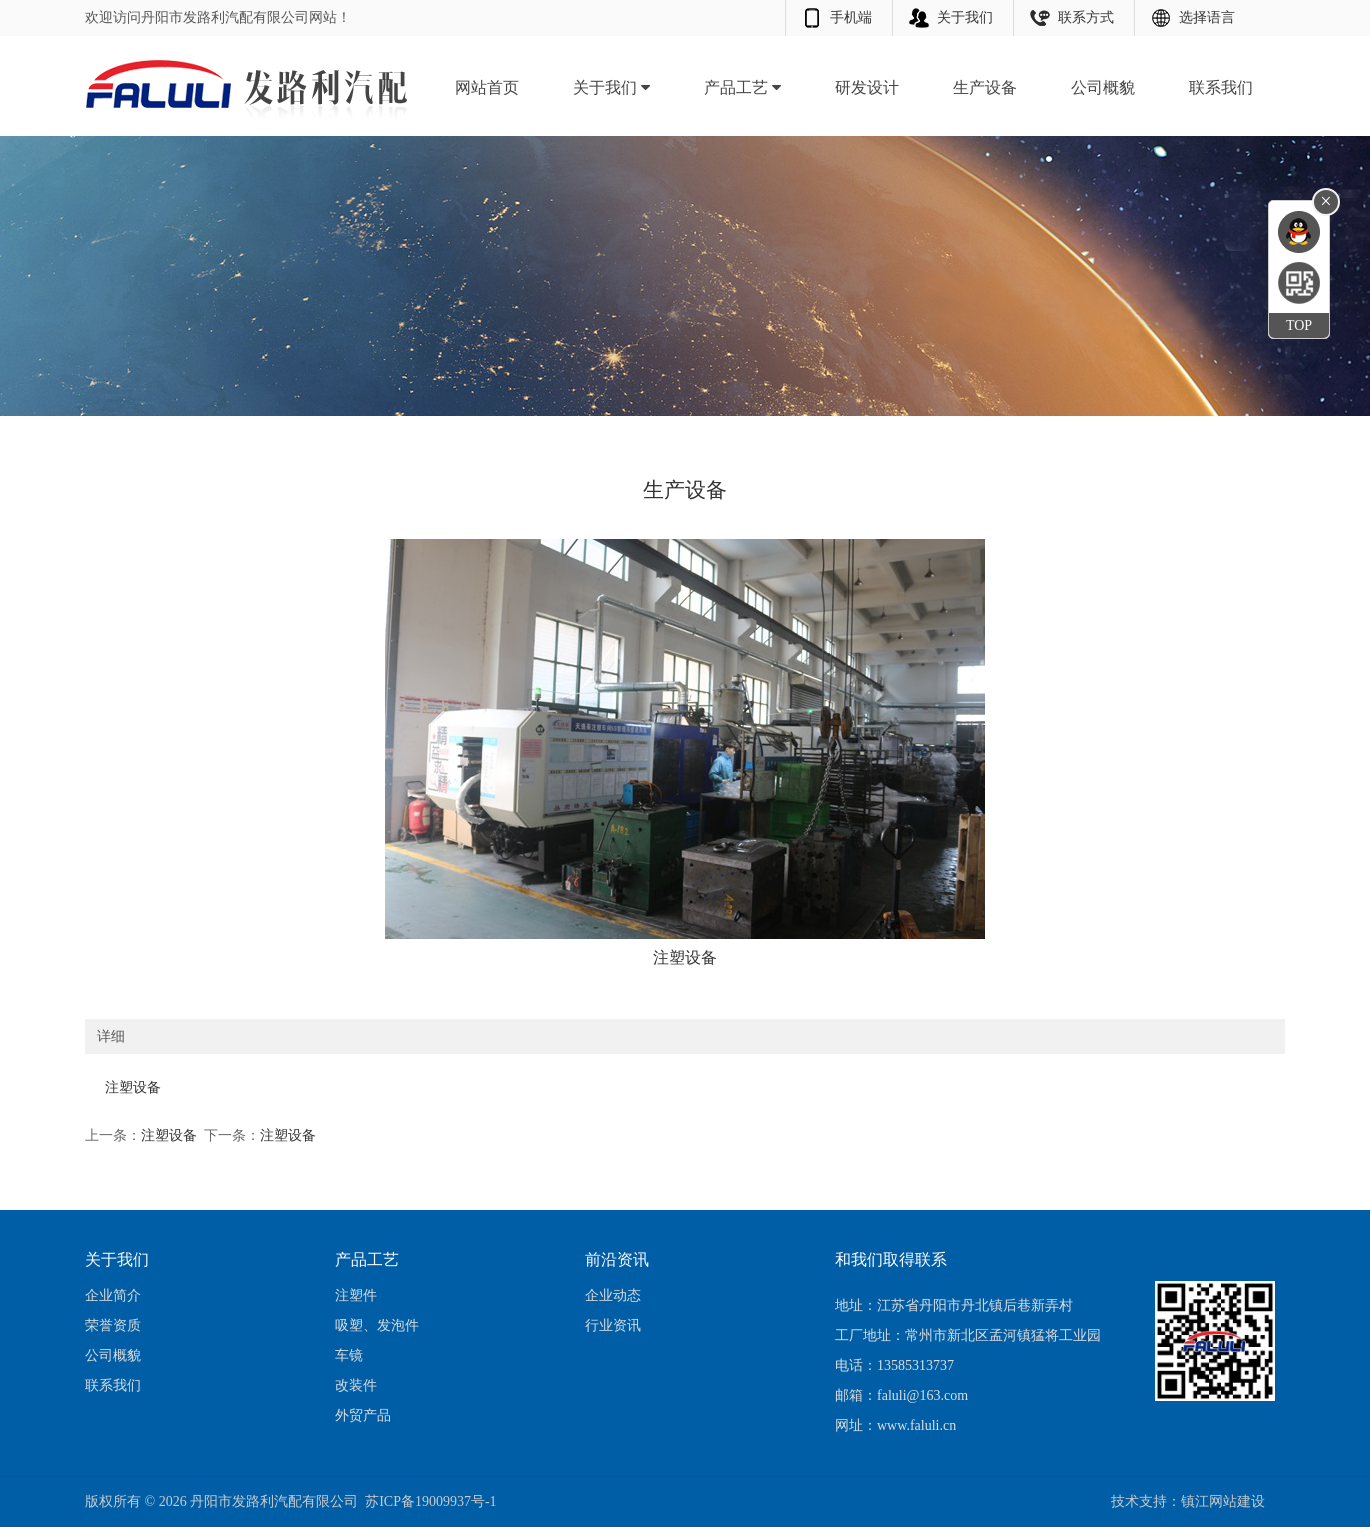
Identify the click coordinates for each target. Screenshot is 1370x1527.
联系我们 (1221, 87)
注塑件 (356, 1295)
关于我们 (965, 17)
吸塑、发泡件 (377, 1325)
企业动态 (613, 1295)
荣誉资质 (113, 1325)
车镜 (349, 1355)
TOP (1299, 325)
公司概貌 (1103, 87)
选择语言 (1207, 17)
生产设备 (985, 87)
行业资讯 (613, 1325)
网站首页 (487, 87)
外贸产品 (363, 1415)
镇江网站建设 (1223, 1501)
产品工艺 (742, 87)
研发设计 (867, 87)
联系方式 (1086, 17)
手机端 (851, 17)
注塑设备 (169, 1135)
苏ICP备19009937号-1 (430, 1501)
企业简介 (113, 1295)
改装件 (356, 1385)
